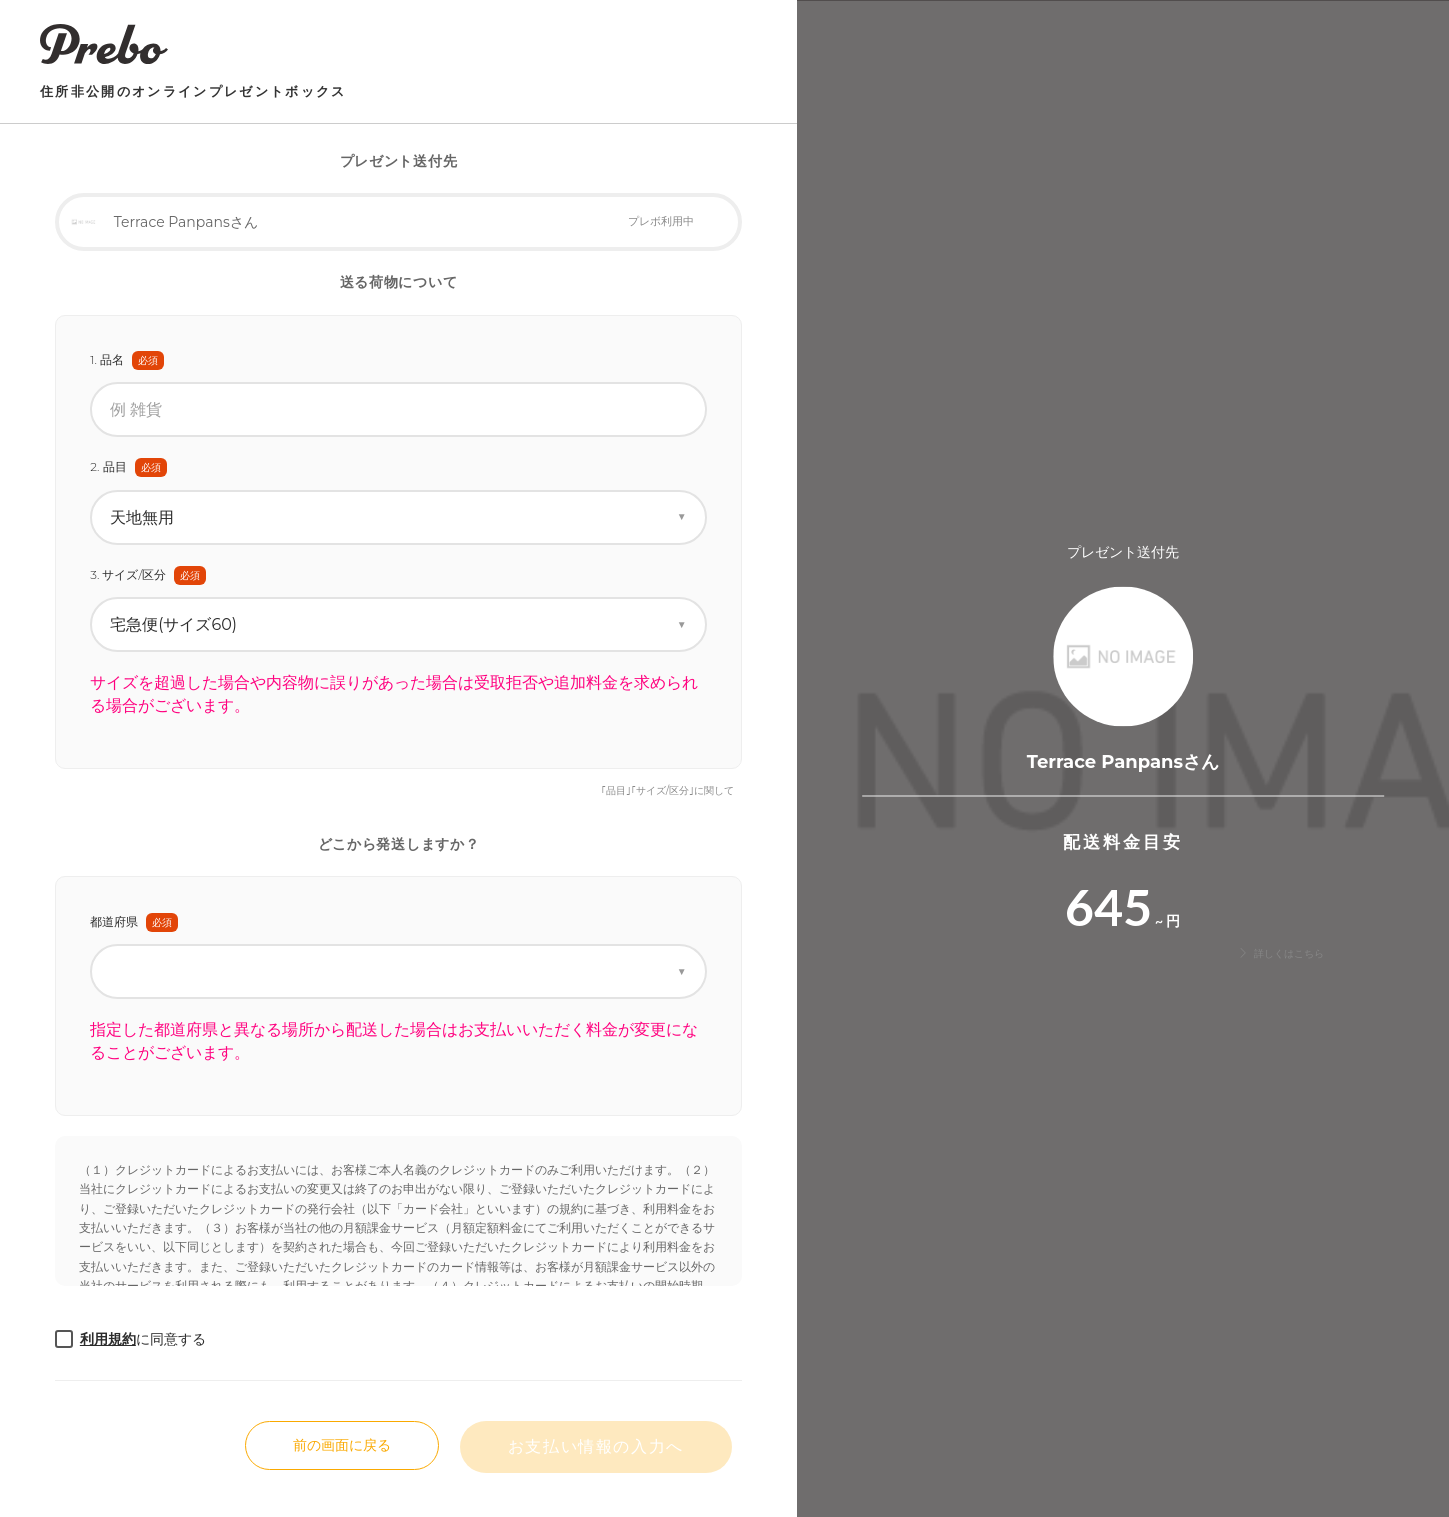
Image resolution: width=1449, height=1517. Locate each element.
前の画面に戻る (342, 1445)
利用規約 (108, 1339)
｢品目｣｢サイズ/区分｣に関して (667, 790)
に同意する (143, 1339)
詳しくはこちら (1280, 953)
